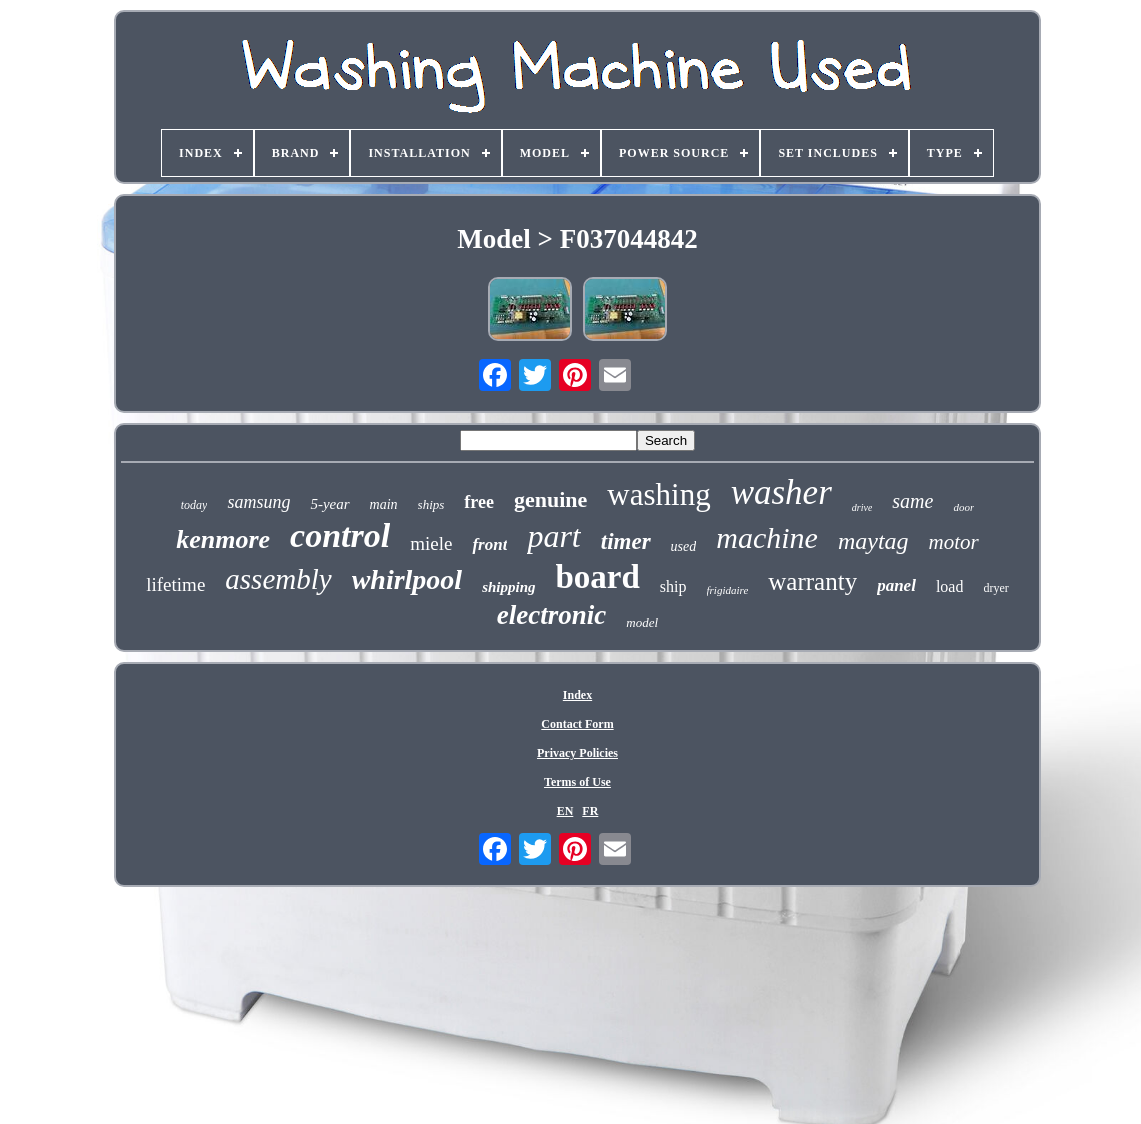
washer (781, 492)
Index (577, 695)
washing (658, 494)
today (194, 505)
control (340, 535)
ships (431, 504)
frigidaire (728, 590)
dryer (995, 588)
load (950, 586)
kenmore (223, 539)
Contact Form (577, 724)
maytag (873, 541)
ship (673, 586)
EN (565, 811)
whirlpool (407, 579)
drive (862, 507)
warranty (812, 581)
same (912, 501)
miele (431, 543)
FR (590, 811)
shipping (508, 587)
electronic (551, 615)
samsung (258, 502)
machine (767, 537)
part (553, 536)
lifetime (175, 584)
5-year (329, 504)
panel (896, 585)
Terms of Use (577, 782)
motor (954, 542)
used (684, 546)
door (963, 507)
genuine (550, 499)
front (489, 544)
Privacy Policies (577, 753)
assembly (278, 579)
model (642, 622)
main (384, 504)
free (479, 502)
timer (626, 541)
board (598, 577)
